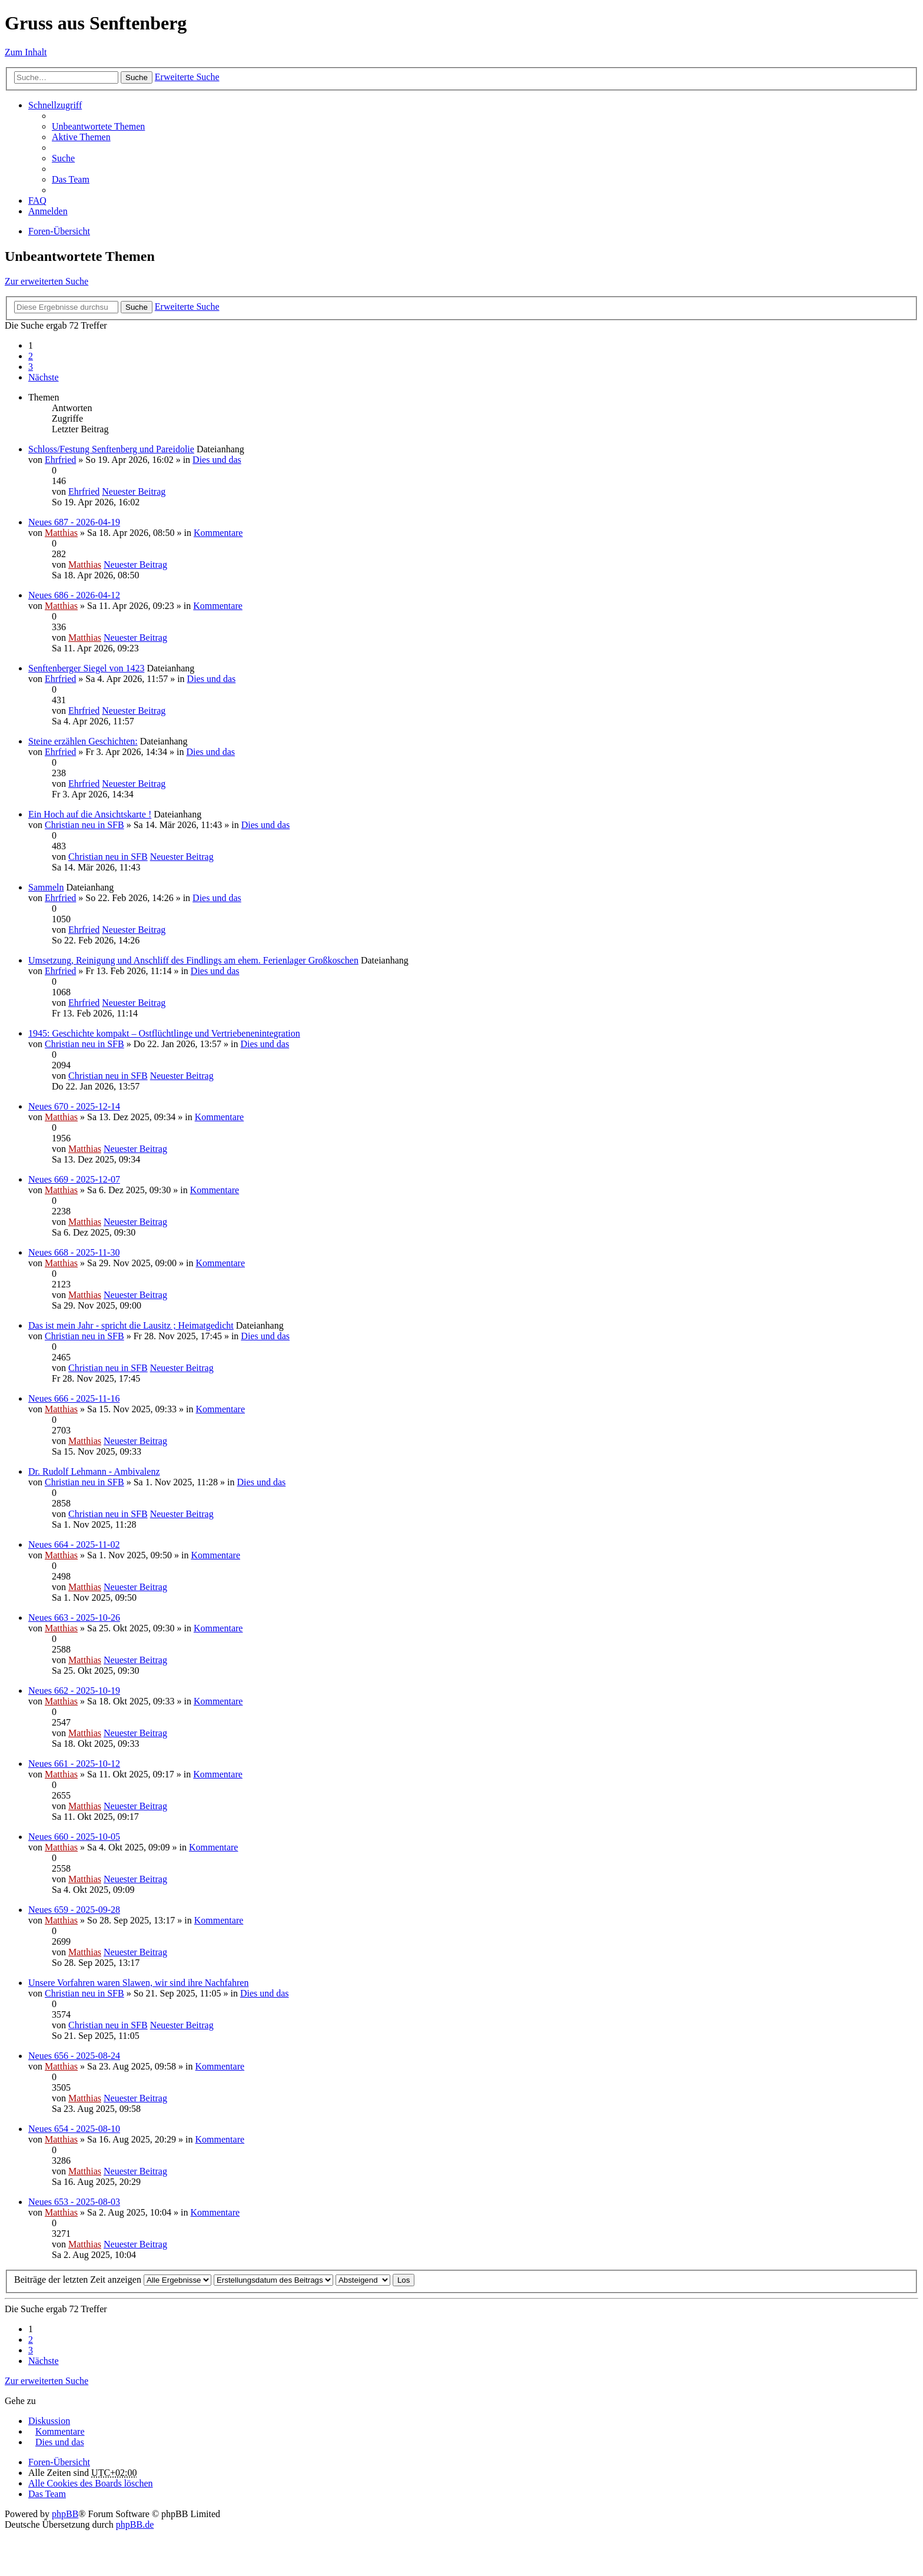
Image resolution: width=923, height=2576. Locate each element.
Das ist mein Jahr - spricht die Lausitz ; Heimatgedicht (131, 1325)
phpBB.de (135, 2524)
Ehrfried (60, 460)
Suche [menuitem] (63, 158)
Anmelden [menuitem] (48, 211)
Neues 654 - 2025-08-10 (74, 2129)
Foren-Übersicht (59, 231)
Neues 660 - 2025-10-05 (74, 1837)
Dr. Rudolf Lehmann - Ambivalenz (94, 1471)
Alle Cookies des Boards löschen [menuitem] (90, 2483)
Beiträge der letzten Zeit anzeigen (112, 2279)
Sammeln (46, 887)
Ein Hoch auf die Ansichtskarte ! (89, 814)
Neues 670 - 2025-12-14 (74, 1106)
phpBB (65, 2514)
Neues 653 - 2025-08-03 (74, 2202)
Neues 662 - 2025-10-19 (74, 1691)
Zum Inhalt (26, 52)
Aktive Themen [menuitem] (81, 137)
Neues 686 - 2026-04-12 (74, 595)
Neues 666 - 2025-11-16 (73, 1398)
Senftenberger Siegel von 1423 (86, 668)
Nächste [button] (43, 377)
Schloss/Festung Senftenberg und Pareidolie (111, 449)
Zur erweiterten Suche (46, 281)
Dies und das (216, 460)
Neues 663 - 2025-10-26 (74, 1618)
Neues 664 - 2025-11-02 (73, 1544)
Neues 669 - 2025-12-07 (74, 1179)
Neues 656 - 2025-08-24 (74, 2056)
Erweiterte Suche (187, 77)
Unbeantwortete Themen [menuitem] (98, 126)
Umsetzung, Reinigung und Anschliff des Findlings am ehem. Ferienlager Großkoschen (193, 960)
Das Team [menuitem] (70, 179)
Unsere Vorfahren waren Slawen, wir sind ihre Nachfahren (138, 1983)
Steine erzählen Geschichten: (83, 741)
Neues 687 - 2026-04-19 (74, 522)
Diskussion (49, 2421)
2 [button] (30, 356)
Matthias (61, 533)
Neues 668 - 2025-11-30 (73, 1252)
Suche (136, 77)
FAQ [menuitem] (37, 201)
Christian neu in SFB (84, 825)
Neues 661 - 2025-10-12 (74, 1764)
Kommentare (218, 533)
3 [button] (30, 367)
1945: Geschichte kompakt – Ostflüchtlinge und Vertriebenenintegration (164, 1033)
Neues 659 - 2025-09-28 (74, 1910)
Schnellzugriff (55, 105)
